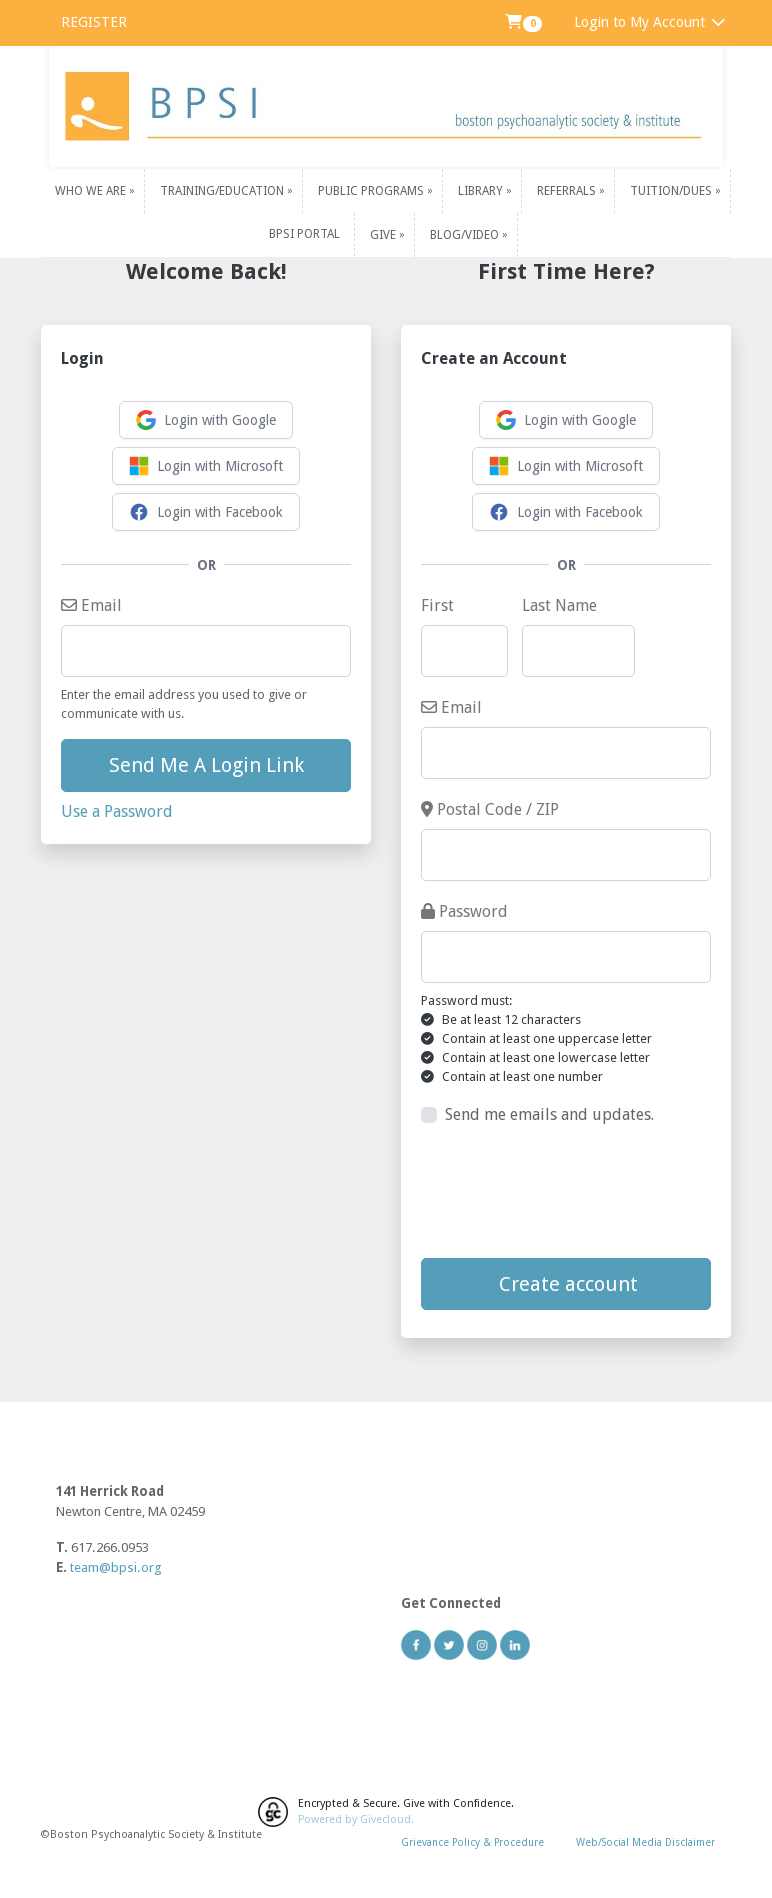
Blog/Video (466, 234)
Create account (566, 1284)
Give (384, 234)
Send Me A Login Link (206, 765)
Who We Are (92, 191)
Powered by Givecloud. (356, 1819)
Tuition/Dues (672, 191)
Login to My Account (650, 22)
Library (482, 191)
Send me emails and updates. (549, 1114)
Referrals (568, 191)
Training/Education (223, 191)
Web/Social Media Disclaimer (645, 1842)
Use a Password (117, 811)
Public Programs (372, 191)
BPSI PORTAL (304, 234)
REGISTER (94, 22)
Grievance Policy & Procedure (472, 1842)
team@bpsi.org (116, 1567)
